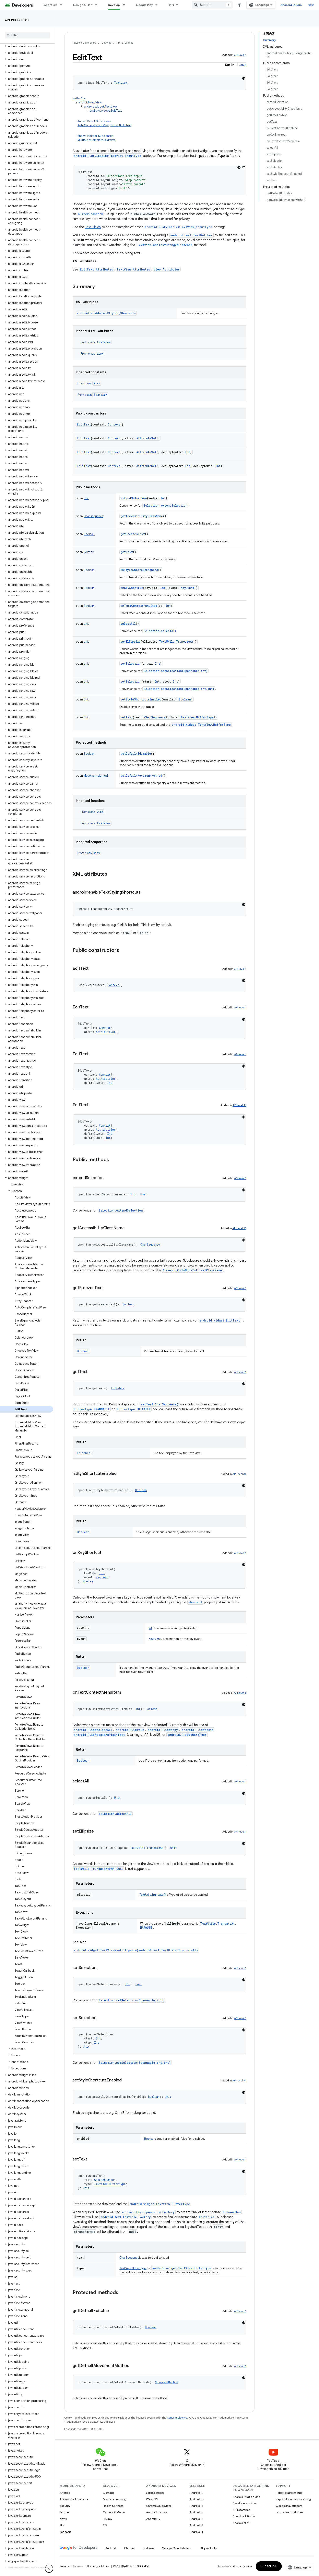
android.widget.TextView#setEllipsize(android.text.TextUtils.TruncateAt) (136, 1950)
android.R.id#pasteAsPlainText (99, 1735)
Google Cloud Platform (177, 2548)
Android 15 (196, 2506)
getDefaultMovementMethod (141, 775)
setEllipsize (130, 641)
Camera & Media (114, 2512)
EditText (84, 424)
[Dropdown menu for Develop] (125, 5)
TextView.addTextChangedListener (164, 245)
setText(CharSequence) (159, 1404)
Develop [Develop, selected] (114, 5)
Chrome (129, 2548)
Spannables (232, 2212)
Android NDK (241, 2523)
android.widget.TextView (100, 106)
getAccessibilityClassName (141, 516)
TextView (103, 342)
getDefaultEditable (135, 753)
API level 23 (239, 1228)
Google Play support (289, 2506)
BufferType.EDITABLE (134, 1409)
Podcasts (65, 2532)
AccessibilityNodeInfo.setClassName (192, 1270)
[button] (26, 46)
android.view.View (90, 102)
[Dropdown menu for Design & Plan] (97, 5)
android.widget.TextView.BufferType (201, 725)
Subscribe (269, 2566)
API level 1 (240, 55)
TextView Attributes (133, 269)
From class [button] (96, 342)
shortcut (195, 1602)
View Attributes (167, 269)
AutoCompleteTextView (93, 125)
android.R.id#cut (130, 1730)
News (63, 2519)
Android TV (153, 2519)
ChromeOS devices (158, 2506)
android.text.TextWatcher (191, 235)
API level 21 (239, 1105)
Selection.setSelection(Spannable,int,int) (178, 689)
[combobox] (212, 5)
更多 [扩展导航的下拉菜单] (172, 5)
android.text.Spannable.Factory (148, 2212)
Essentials (50, 5)
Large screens (155, 2493)
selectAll (128, 624)
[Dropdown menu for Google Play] (158, 5)
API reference (17, 20)
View (100, 353)
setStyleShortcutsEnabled (141, 699)
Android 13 (196, 2519)
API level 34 (239, 1474)
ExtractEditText (120, 125)
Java (242, 65)
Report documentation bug (293, 2499)
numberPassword (90, 214)
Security (65, 2506)
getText (126, 552)
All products (208, 2548)
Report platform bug (289, 2493)
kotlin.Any (79, 98)
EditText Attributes (96, 269)
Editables (206, 2217)
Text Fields (93, 227)
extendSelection (133, 498)
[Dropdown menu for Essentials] (62, 5)
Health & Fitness (113, 2506)
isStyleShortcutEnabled (139, 570)
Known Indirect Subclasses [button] (162, 138)
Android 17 (196, 2493)
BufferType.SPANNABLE (92, 1409)
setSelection (130, 663)
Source (64, 2512)
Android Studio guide (246, 2497)
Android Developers (84, 42)
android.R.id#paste (197, 1730)
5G (105, 2525)
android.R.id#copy (163, 1730)
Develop (106, 42)
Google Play (144, 5)
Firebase (148, 2548)
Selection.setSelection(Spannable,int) (175, 671)
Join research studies (289, 2512)
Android (65, 2493)
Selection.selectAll (159, 631)
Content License (177, 2417)
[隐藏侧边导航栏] (49, 2569)
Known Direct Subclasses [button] (162, 123)
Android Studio (291, 5)
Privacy (107, 2519)
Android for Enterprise (74, 2499)
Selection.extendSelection (165, 505)
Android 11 (196, 2532)
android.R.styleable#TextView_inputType (107, 156)
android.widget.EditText (106, 110)
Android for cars (156, 2512)
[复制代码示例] (243, 167)
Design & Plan (82, 5)
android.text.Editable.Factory (126, 2217)
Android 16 (196, 2499)
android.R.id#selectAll (93, 1730)
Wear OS (152, 2499)
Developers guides (244, 2503)
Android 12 (196, 2525)
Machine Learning (114, 2499)
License (78, 2566)
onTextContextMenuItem (138, 606)
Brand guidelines (98, 2566)
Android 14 (196, 2512)
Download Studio (244, 2516)
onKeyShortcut (131, 588)
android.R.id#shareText (186, 1735)
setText (126, 717)
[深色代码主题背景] (243, 78)
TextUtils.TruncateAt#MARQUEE (98, 1869)
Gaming (108, 2493)
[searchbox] (27, 35)
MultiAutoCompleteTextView (96, 140)
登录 (311, 5)
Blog (62, 2525)
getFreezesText (132, 534)
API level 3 (240, 1692)
